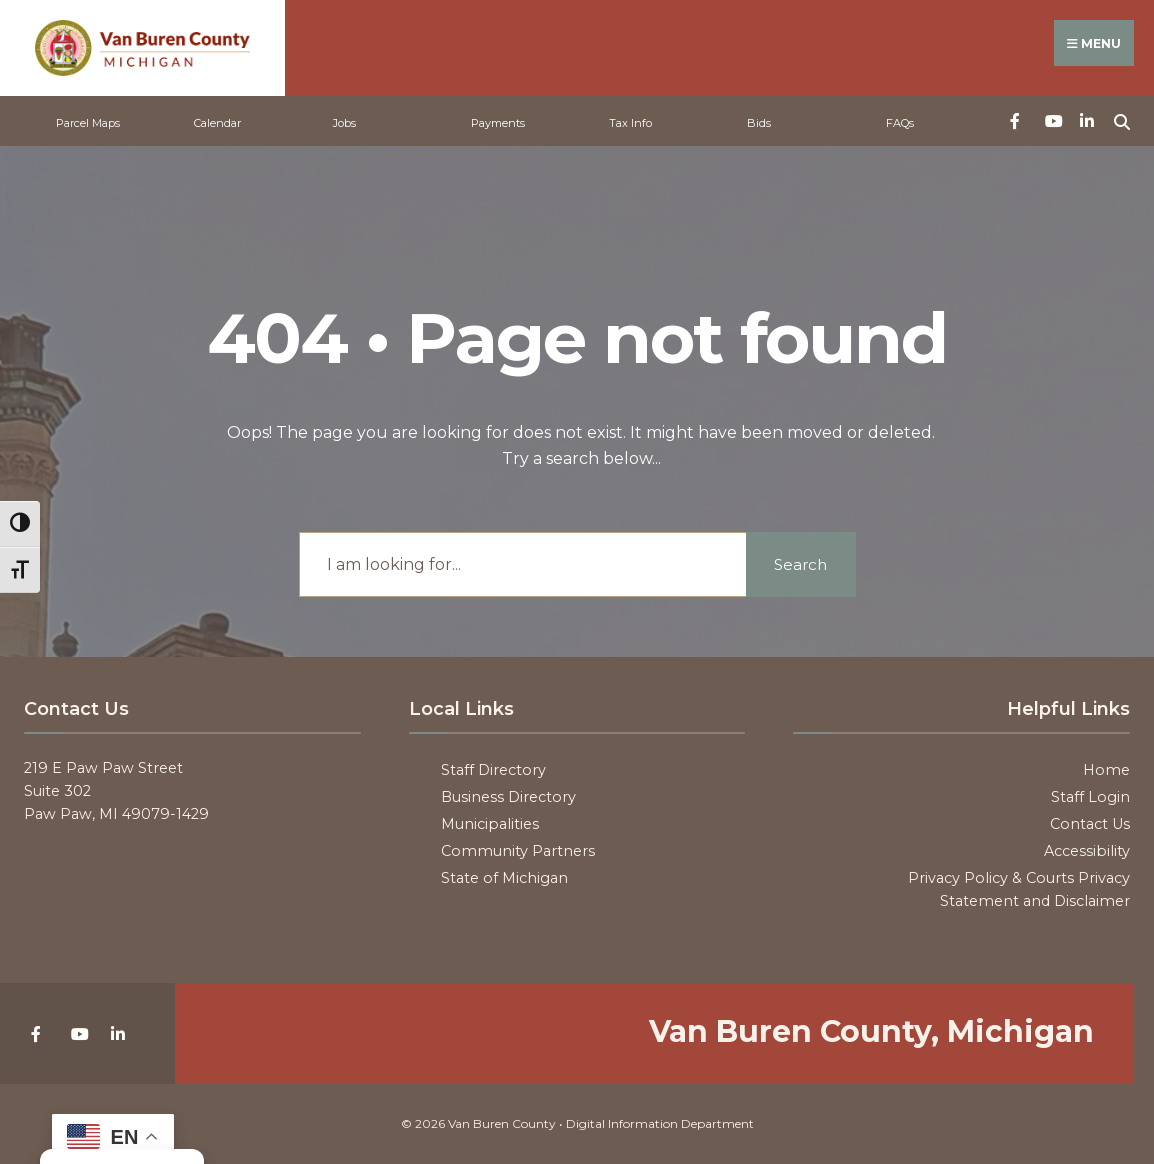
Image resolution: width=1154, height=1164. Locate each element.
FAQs (900, 123)
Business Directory (508, 797)
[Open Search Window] (1121, 119)
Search (800, 564)
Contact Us (1090, 824)
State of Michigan (504, 878)
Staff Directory (493, 770)
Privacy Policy (958, 878)
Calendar (217, 123)
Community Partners (518, 851)
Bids (759, 123)
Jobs (344, 123)
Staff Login (1090, 797)
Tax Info (630, 123)
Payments (498, 123)
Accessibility (1087, 851)
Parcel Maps (88, 123)
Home (1106, 770)
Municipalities (490, 824)
